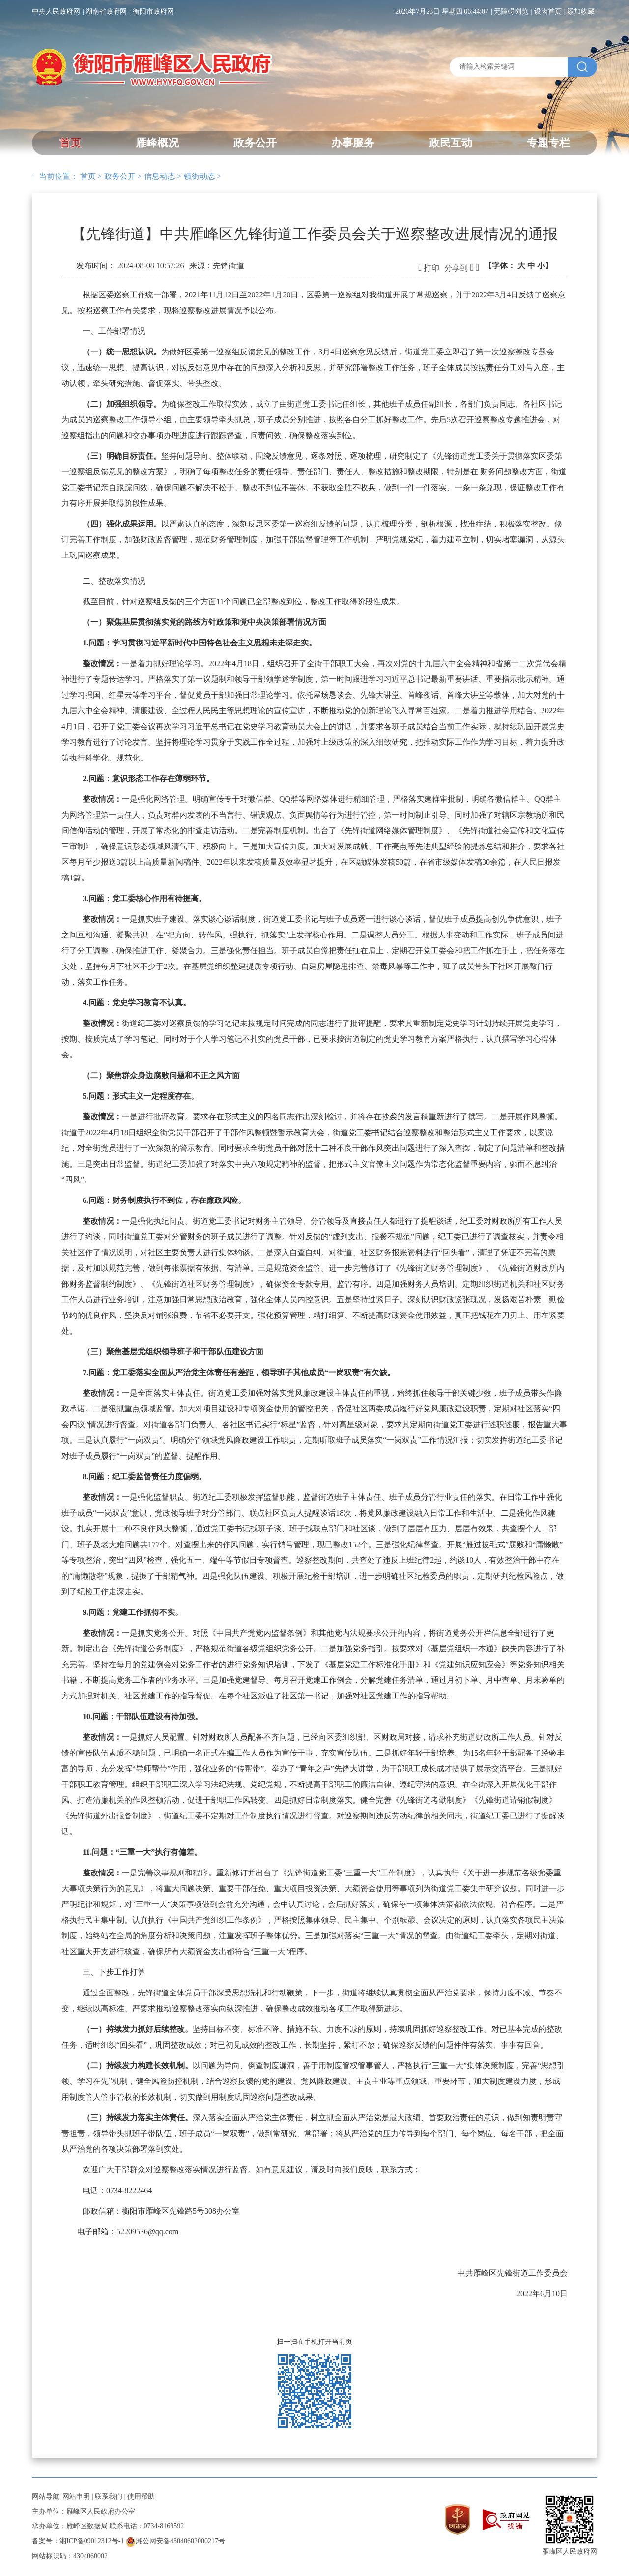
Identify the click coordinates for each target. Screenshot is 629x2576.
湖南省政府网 (106, 11)
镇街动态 (199, 176)
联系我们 (108, 2496)
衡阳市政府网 (153, 11)
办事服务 (352, 143)
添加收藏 (581, 11)
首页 (70, 143)
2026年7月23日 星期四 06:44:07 (441, 11)
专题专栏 (548, 143)
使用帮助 (141, 2496)
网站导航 (45, 2496)
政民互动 (450, 143)
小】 (545, 266)
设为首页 (548, 11)
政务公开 (255, 143)
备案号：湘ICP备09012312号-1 (78, 2541)
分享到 (456, 268)
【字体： (518, 266)
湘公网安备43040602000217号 (175, 2541)
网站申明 (76, 2496)
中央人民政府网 (56, 11)
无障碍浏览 (511, 11)
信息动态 (159, 176)
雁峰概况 (157, 143)
